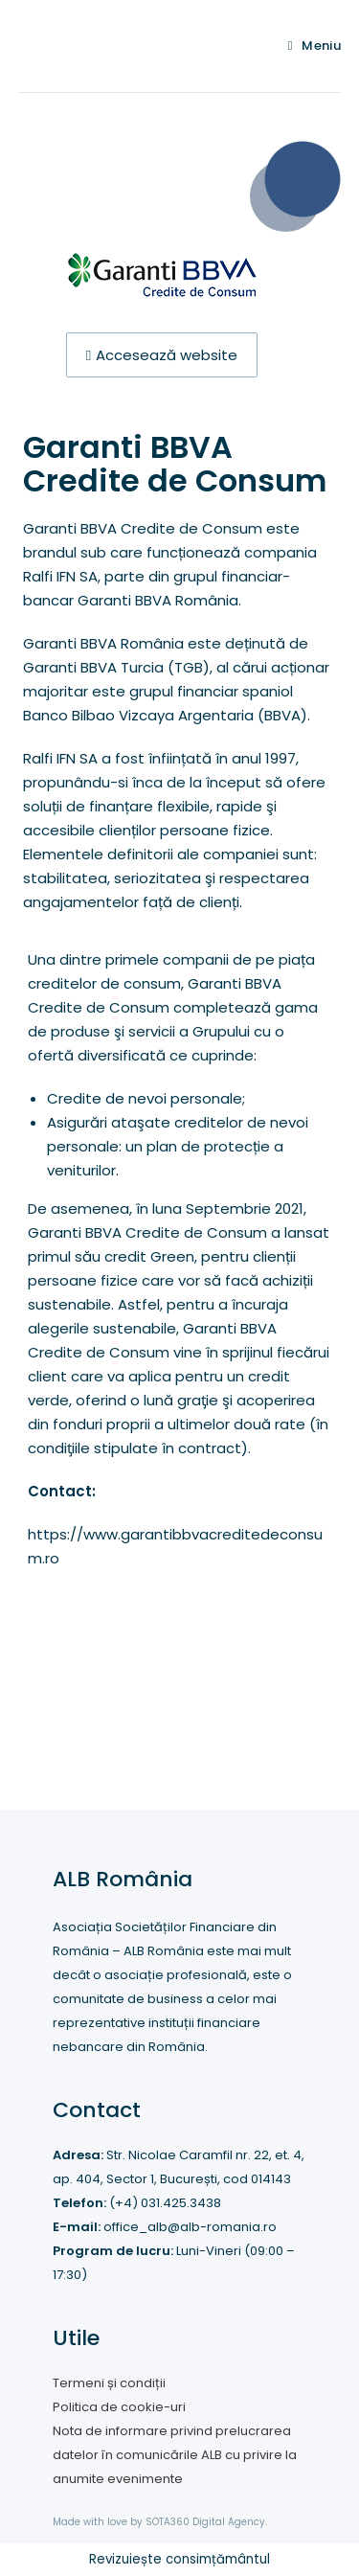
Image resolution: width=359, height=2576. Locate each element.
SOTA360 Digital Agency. (206, 2522)
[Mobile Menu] (315, 45)
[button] (162, 354)
